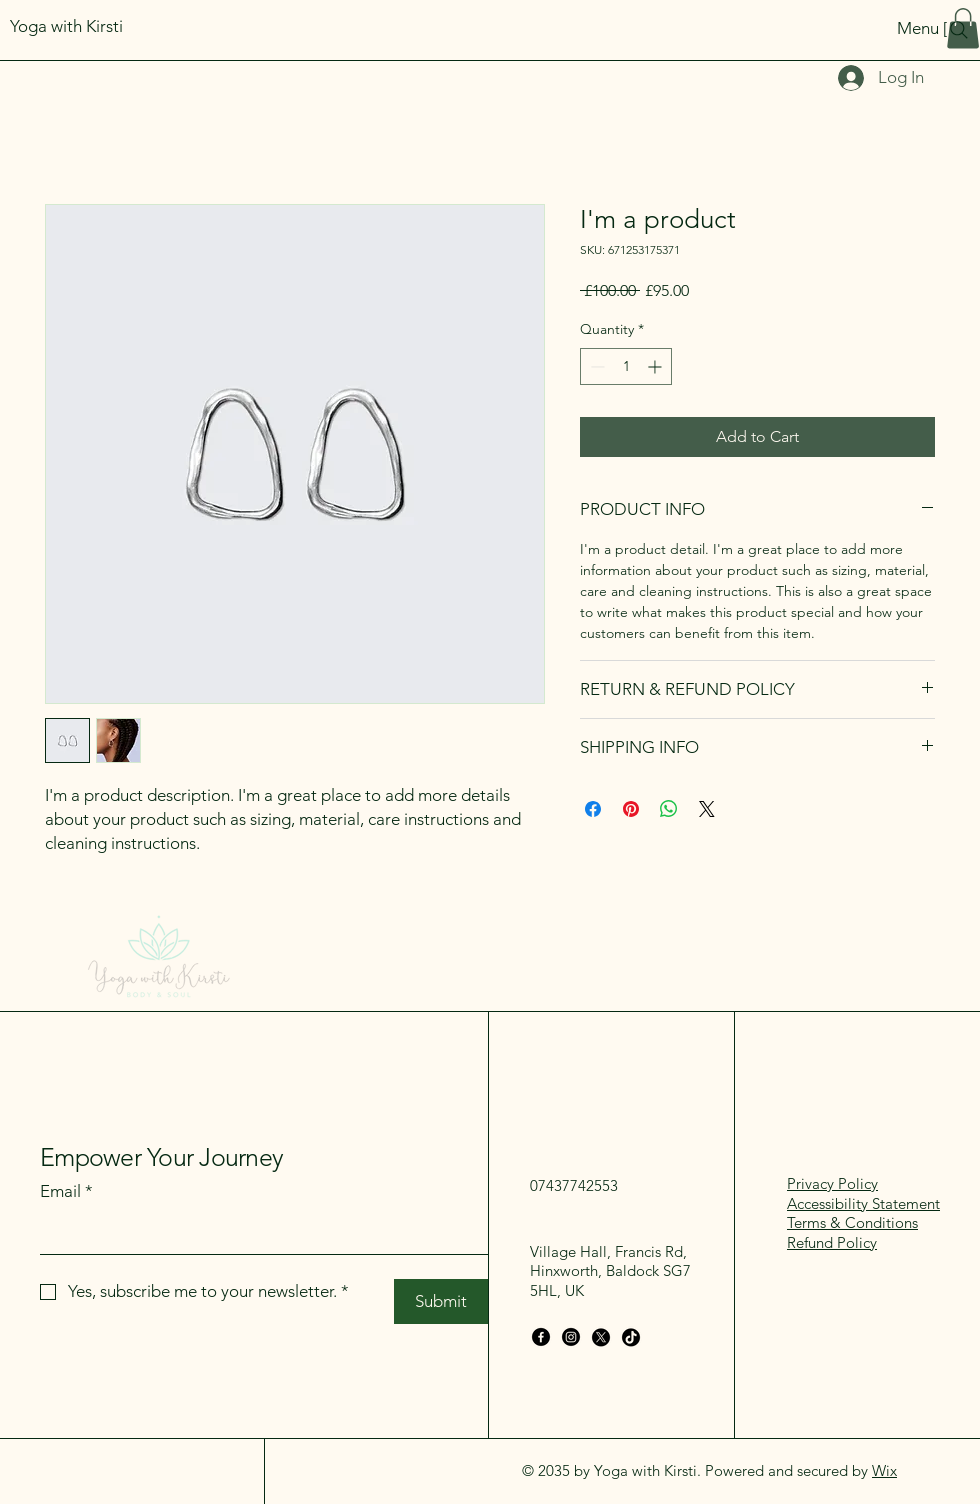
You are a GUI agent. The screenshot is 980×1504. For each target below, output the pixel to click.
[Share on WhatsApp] (669, 809)
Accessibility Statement (863, 1203)
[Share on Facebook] (593, 809)
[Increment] (656, 366)
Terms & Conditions (852, 1222)
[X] (601, 1337)
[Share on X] (707, 809)
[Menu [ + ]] (853, 28)
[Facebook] (541, 1337)
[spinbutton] (626, 366)
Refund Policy (832, 1242)
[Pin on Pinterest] (631, 809)
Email (66, 1192)
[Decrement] (595, 366)
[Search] (959, 30)
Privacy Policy (832, 1183)
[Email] (258, 1234)
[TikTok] (631, 1337)
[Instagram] (571, 1337)
